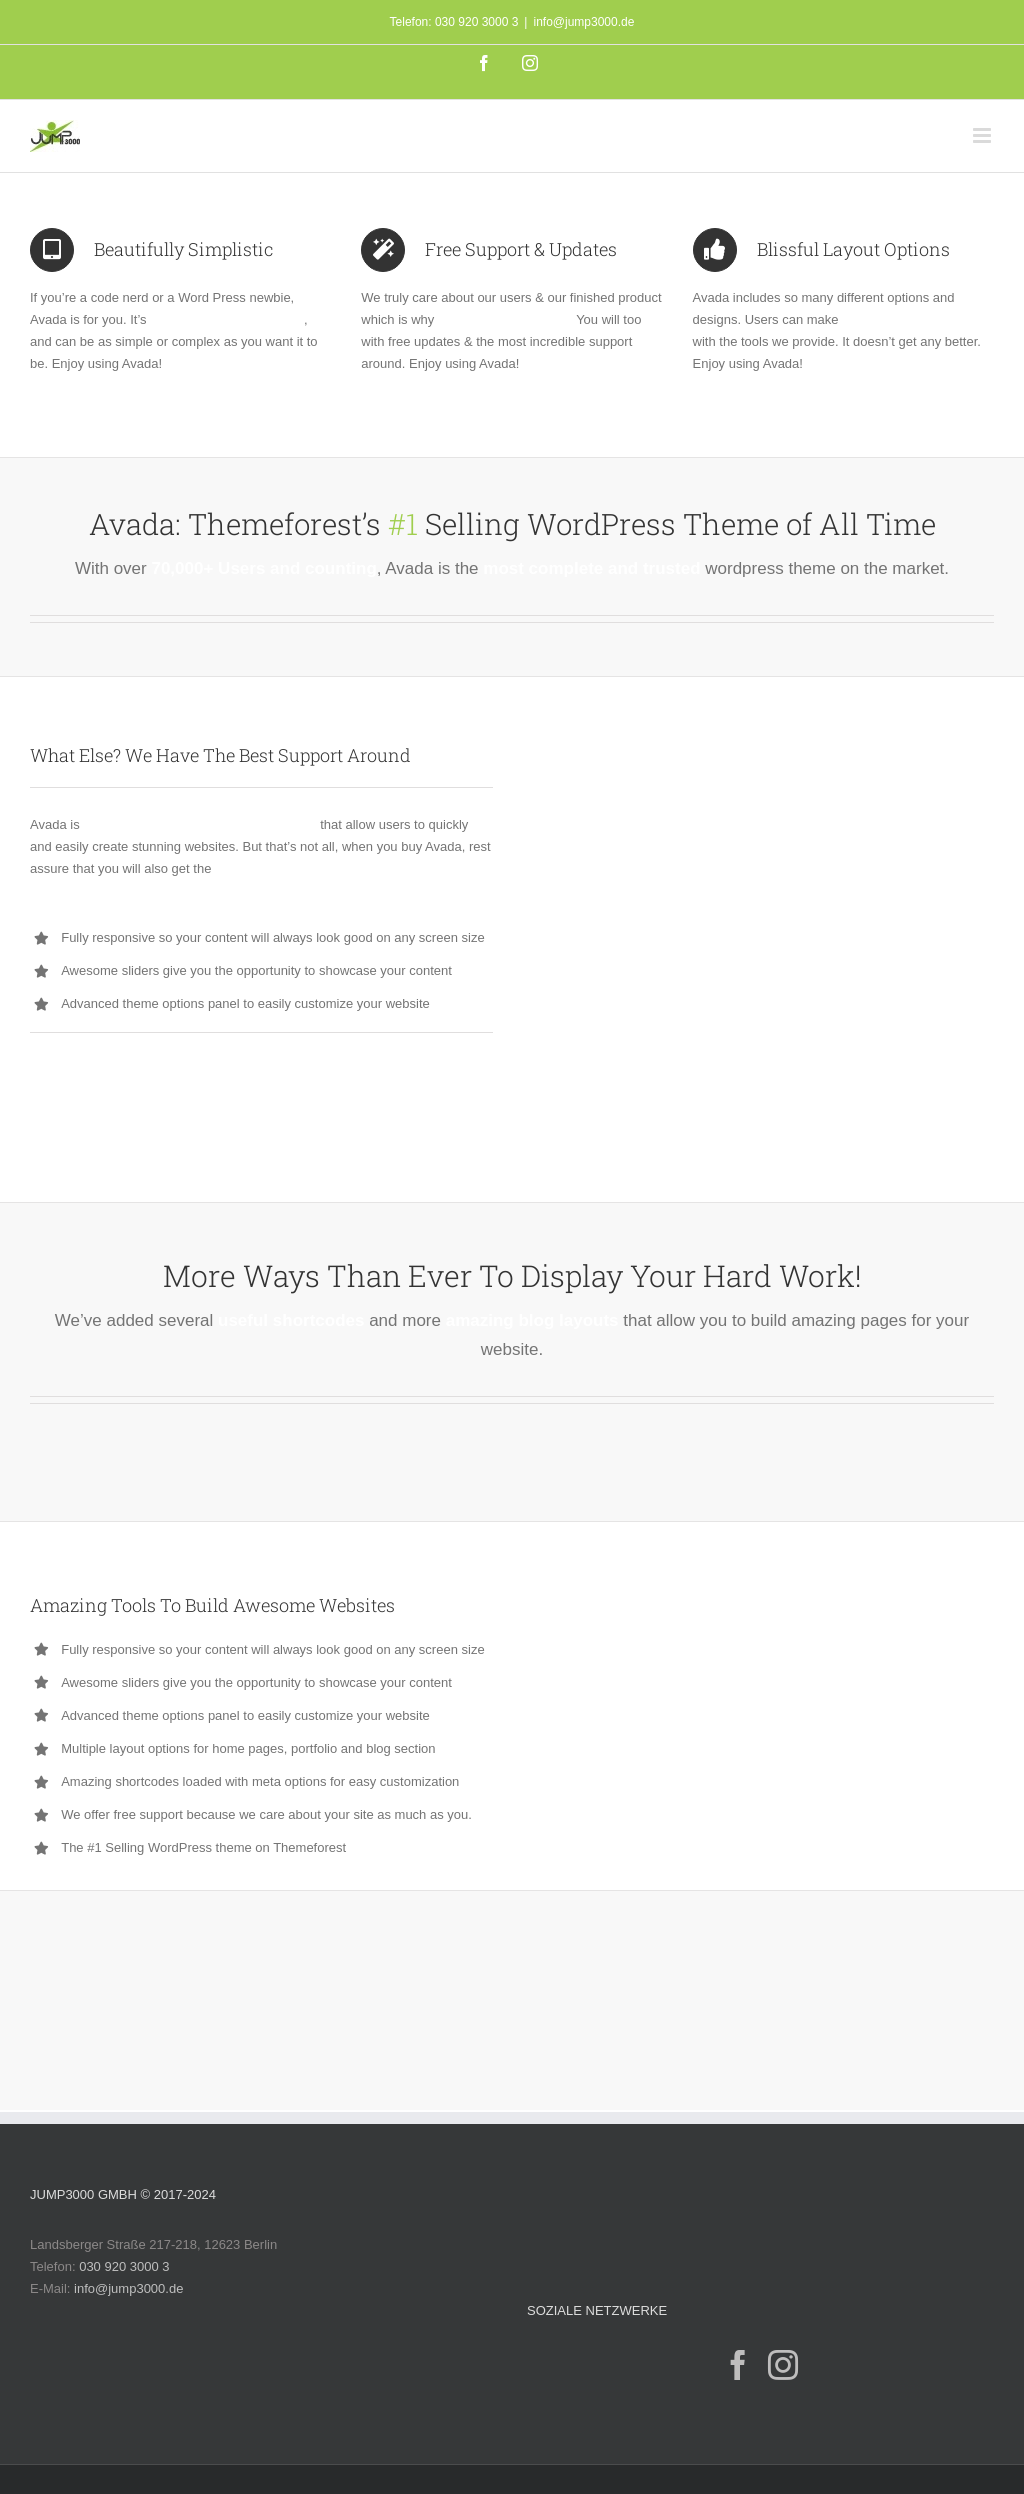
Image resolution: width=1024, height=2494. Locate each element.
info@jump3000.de (583, 22)
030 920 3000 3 (124, 2266)
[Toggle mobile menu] (983, 135)
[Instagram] (783, 2365)
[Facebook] (738, 2365)
